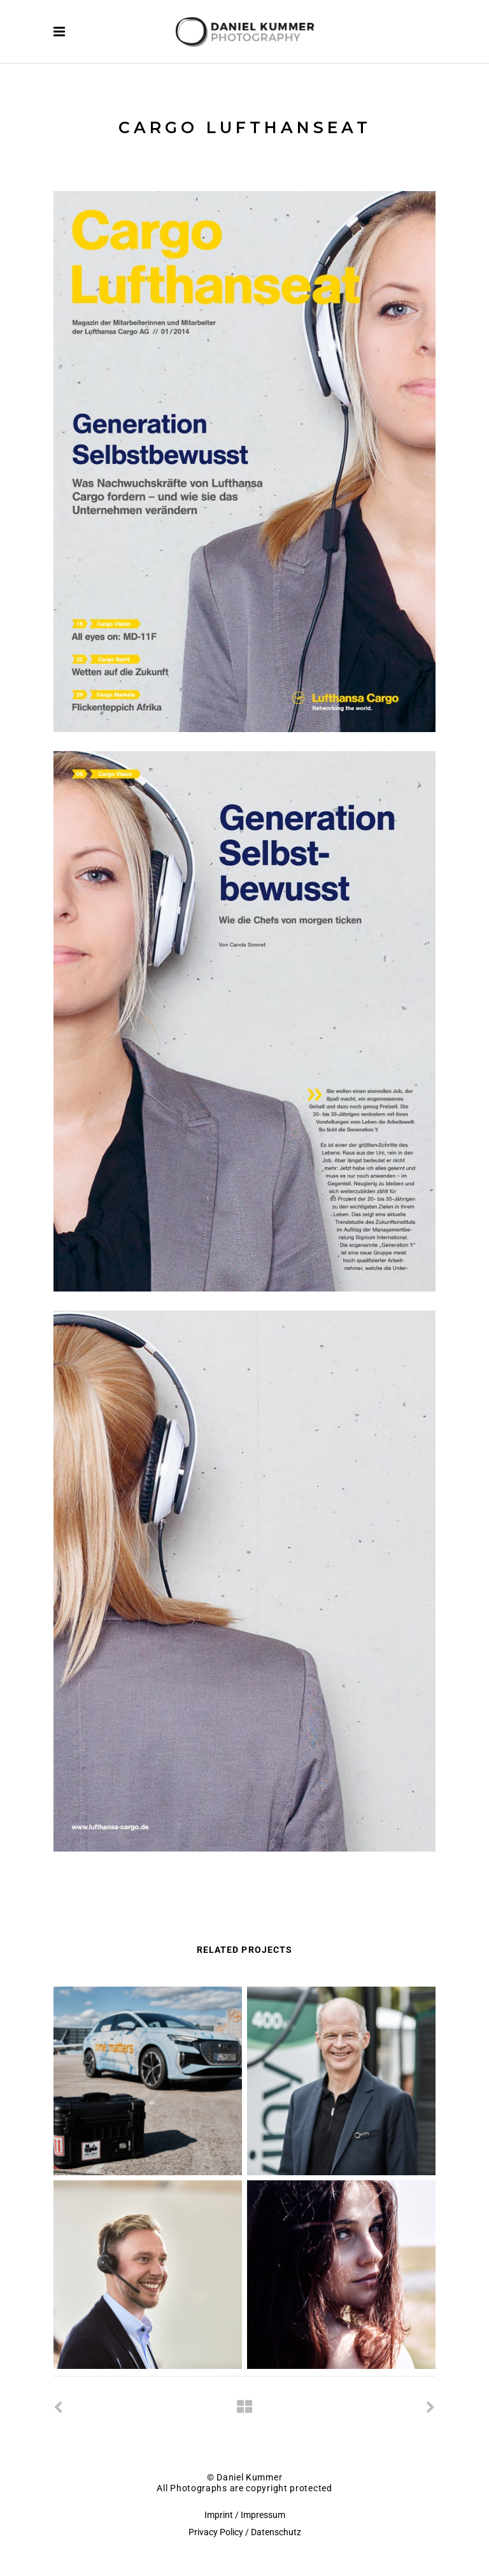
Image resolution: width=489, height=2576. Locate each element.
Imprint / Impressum (244, 2515)
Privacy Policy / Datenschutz (244, 2532)
